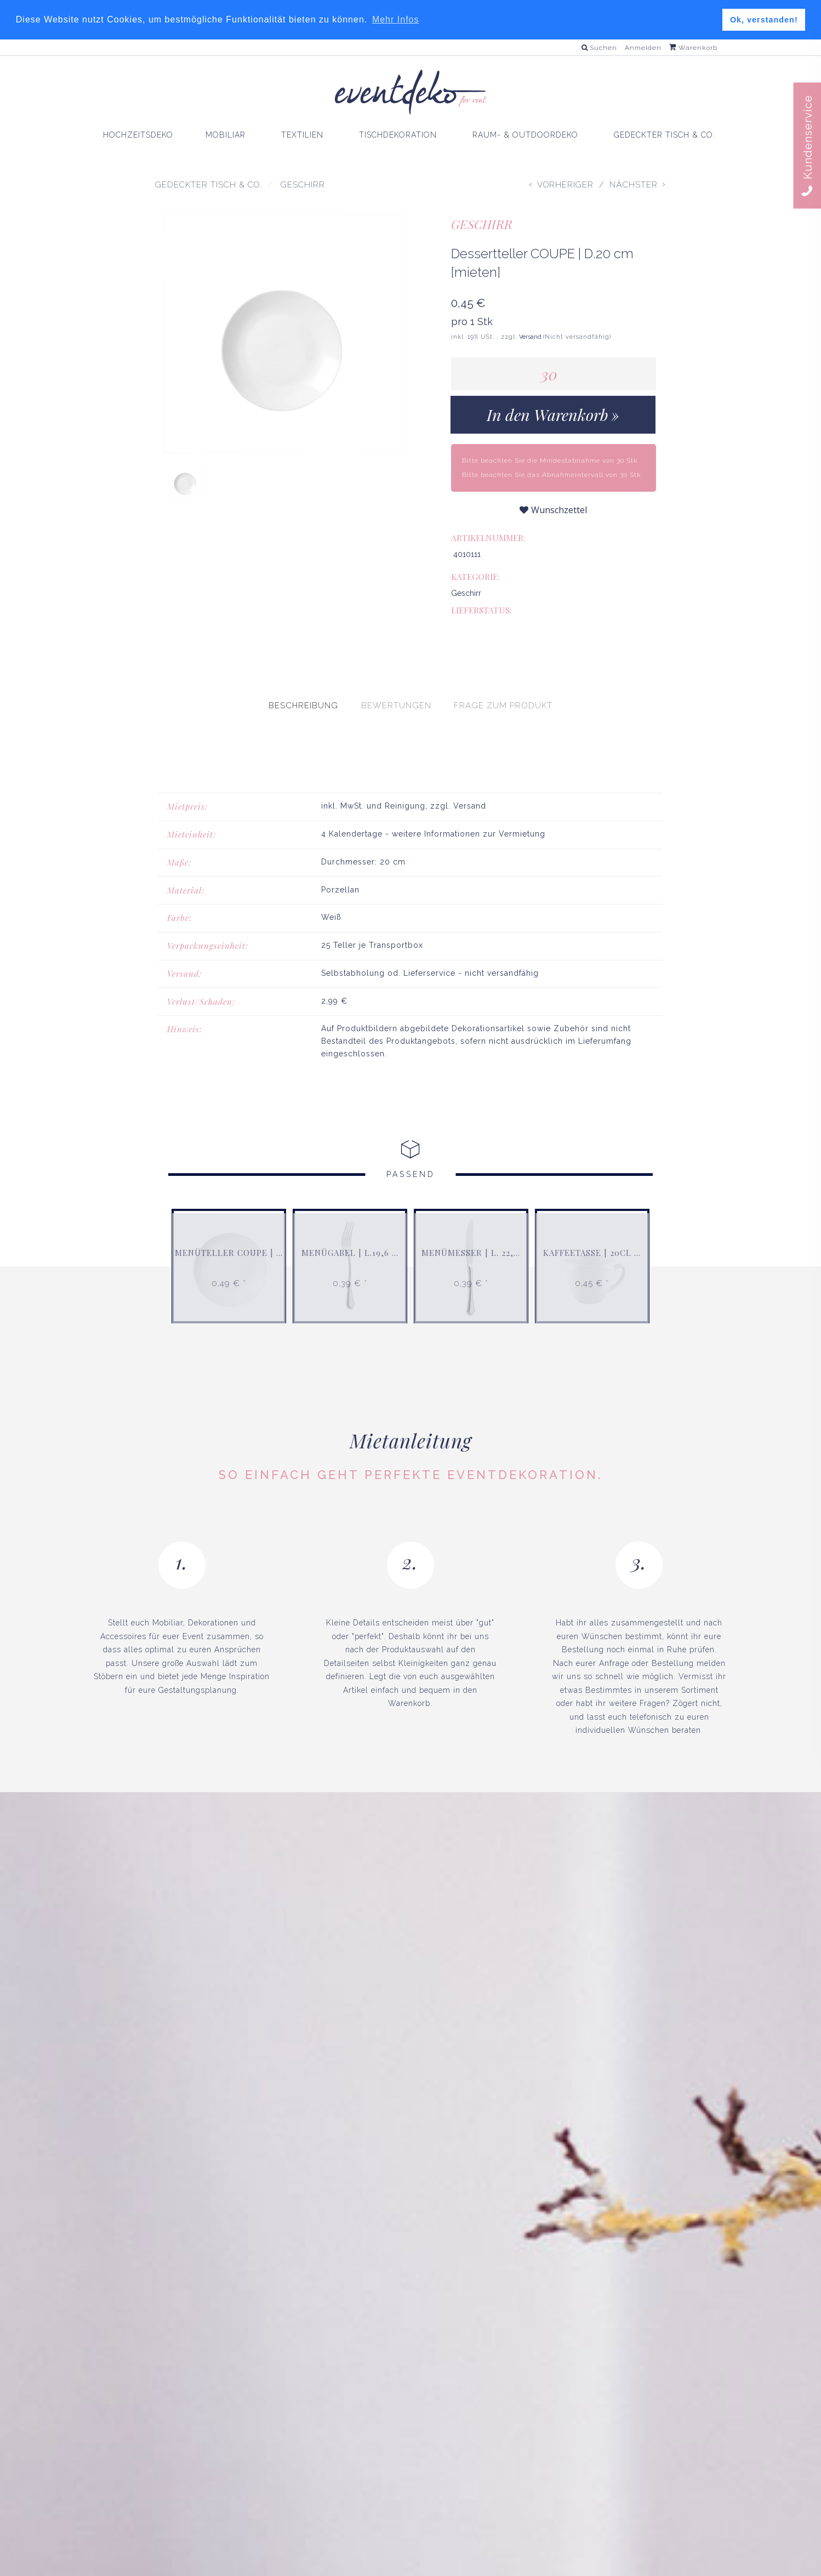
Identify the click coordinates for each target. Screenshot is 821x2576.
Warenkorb (693, 48)
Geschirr (481, 224)
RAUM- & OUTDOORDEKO (525, 134)
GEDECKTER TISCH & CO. (664, 134)
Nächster (633, 185)
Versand (531, 336)
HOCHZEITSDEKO (138, 134)
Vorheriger (565, 185)
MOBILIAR (226, 134)
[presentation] (303, 676)
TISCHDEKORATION (398, 134)
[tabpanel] (410, 887)
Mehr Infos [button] (395, 19)
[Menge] (553, 373)
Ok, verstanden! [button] (764, 19)
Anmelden (643, 48)
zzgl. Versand (458, 776)
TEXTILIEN (302, 134)
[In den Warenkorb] (553, 415)
